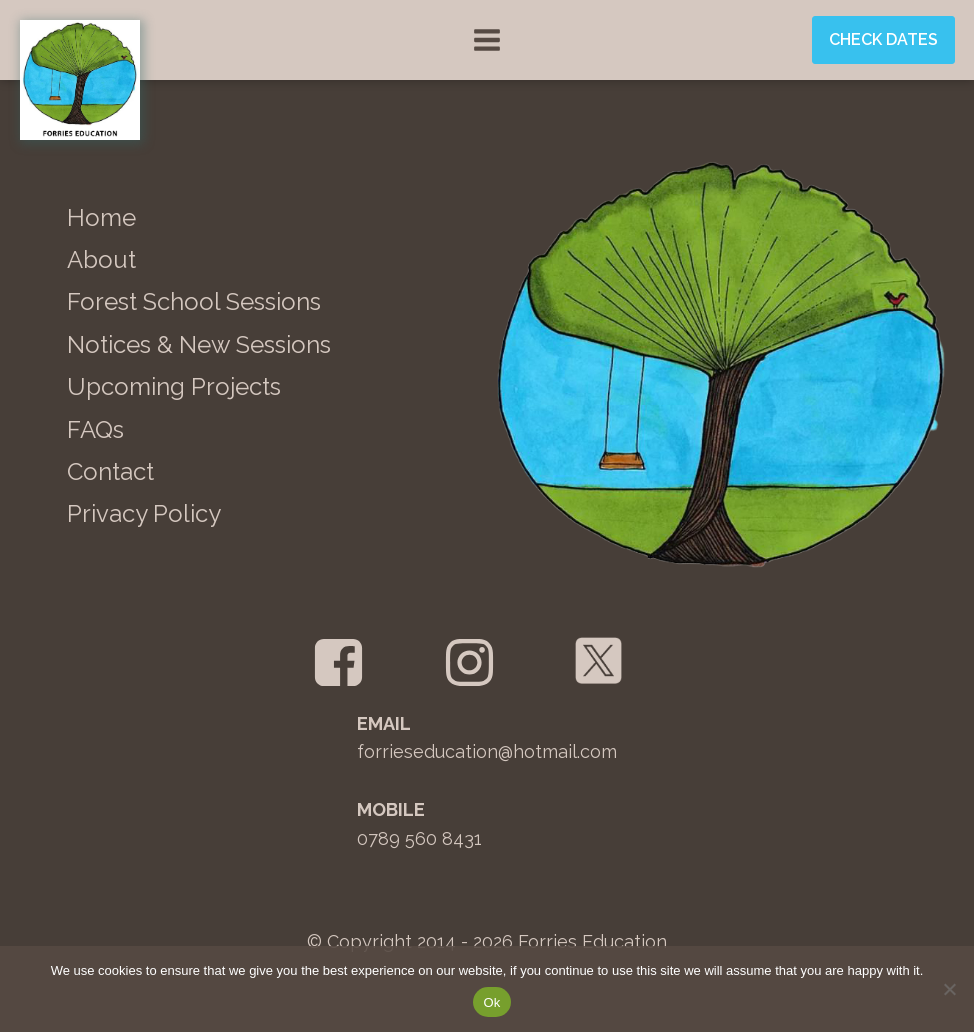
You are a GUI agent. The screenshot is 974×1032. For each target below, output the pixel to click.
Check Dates (883, 39)
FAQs (95, 429)
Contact (110, 471)
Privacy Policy (144, 513)
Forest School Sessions (194, 301)
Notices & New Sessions (199, 344)
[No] (949, 989)
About (101, 259)
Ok (491, 1002)
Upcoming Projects (174, 386)
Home (101, 217)
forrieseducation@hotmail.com (487, 751)
